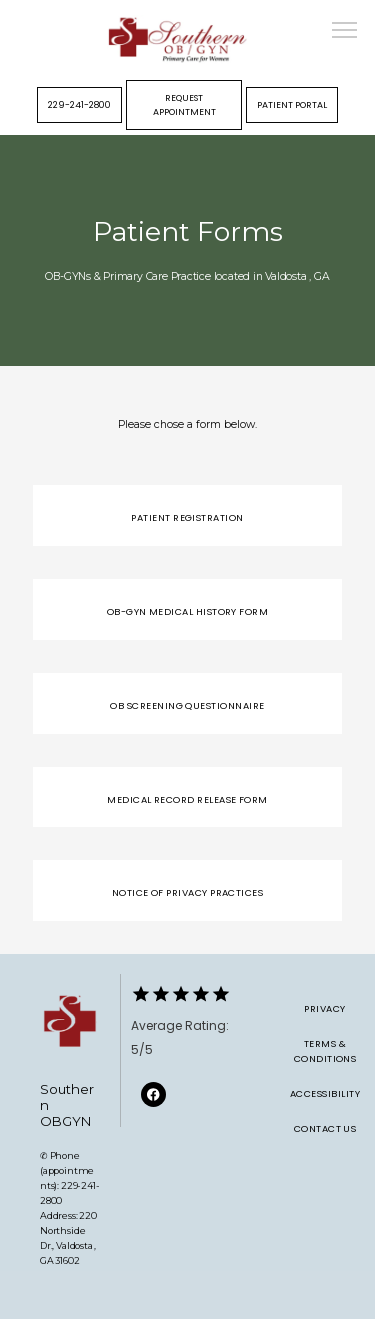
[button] (345, 32)
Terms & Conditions (325, 1051)
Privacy (324, 1008)
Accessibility (325, 1093)
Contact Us (325, 1128)
